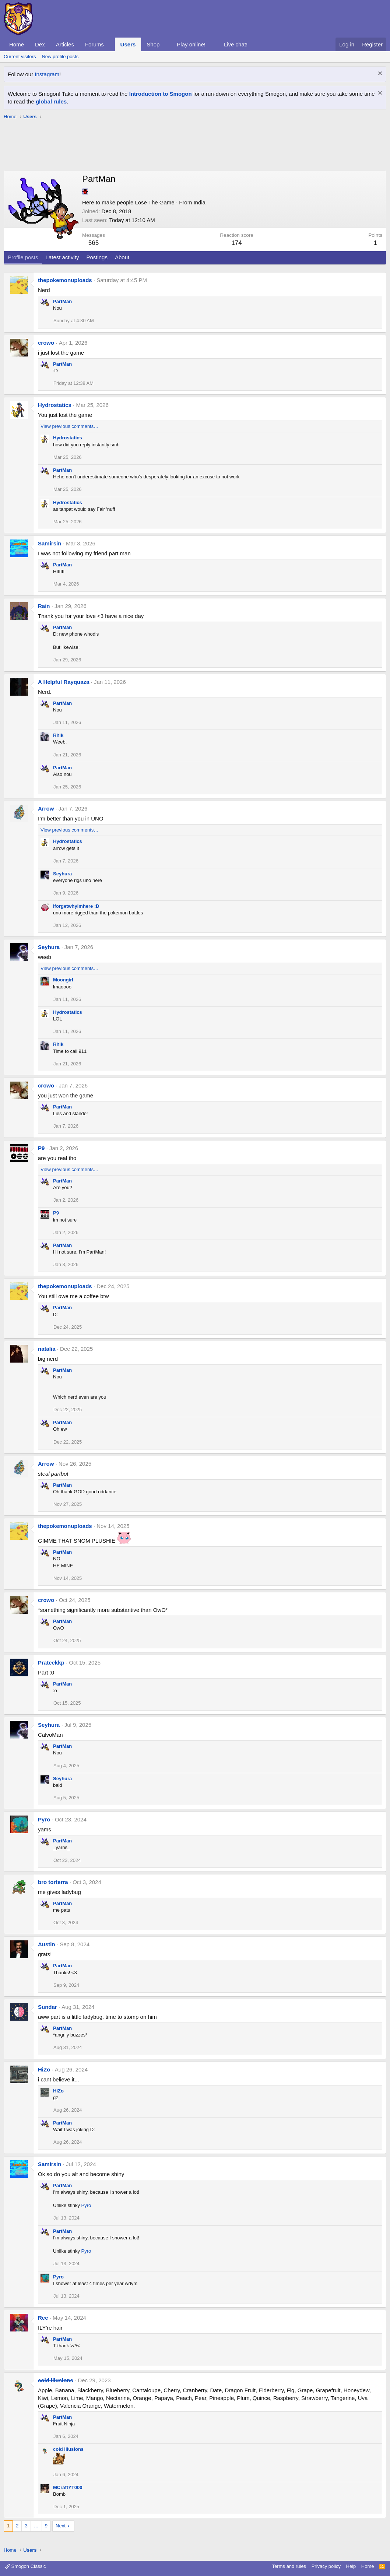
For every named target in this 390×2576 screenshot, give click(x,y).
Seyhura (62, 873)
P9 (41, 1148)
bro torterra (53, 1882)
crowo (46, 343)
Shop (153, 44)
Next (61, 2525)
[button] (110, 44)
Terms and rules (289, 2566)
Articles (65, 44)
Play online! (191, 44)
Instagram (47, 74)
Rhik (58, 735)
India (199, 202)
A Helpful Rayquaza (63, 682)
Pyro (44, 1819)
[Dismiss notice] (379, 74)
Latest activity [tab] (62, 257)
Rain (44, 606)
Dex (40, 44)
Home (16, 44)
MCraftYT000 (67, 2487)
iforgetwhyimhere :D (76, 906)
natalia (47, 1349)
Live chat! (235, 44)
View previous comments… (69, 426)
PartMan (62, 301)
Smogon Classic (25, 2566)
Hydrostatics (54, 405)
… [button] (36, 2525)
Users (128, 44)
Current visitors (20, 56)
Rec (43, 2318)
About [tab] (122, 257)
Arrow (46, 808)
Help (351, 2566)
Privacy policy (326, 2566)
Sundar (47, 2007)
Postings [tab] (97, 257)
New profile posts (60, 56)
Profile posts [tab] (23, 257)
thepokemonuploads (65, 280)
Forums (94, 44)
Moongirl (63, 980)
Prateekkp (51, 1662)
